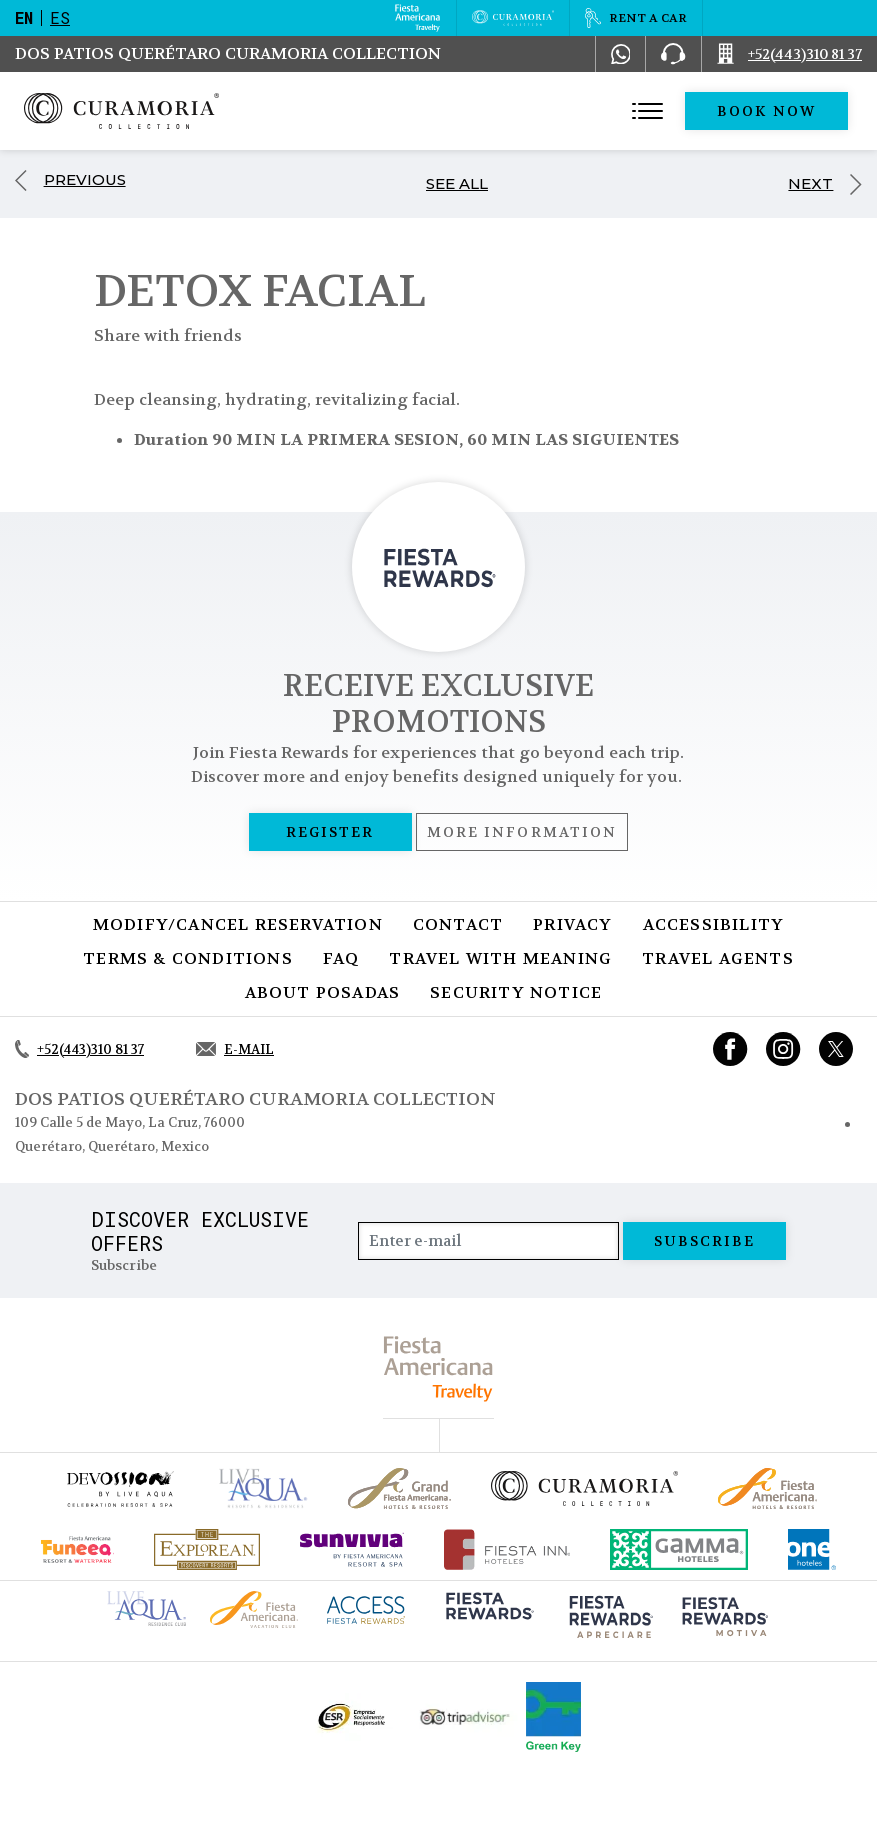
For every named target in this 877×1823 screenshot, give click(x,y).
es (60, 17)
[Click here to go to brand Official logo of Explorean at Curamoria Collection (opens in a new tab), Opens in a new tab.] (207, 1549)
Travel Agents (718, 958)
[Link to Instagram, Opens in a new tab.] (783, 1049)
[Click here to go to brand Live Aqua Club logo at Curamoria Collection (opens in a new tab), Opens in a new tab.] (146, 1606)
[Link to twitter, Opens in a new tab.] (836, 1049)
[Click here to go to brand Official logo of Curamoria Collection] (584, 1488)
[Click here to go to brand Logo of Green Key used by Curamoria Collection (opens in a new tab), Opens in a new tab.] (553, 1717)
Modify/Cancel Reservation (238, 924)
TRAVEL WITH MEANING (500, 958)
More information (522, 832)
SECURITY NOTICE (516, 992)
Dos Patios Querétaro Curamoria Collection (228, 53)
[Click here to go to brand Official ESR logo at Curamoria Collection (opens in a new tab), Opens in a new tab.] (350, 1717)
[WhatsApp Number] (621, 54)
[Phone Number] (673, 54)
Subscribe (705, 1241)
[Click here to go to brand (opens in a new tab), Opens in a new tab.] (119, 1488)
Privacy (572, 924)
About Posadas (323, 992)
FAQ (341, 958)
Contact (458, 924)
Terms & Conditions (188, 958)
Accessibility (714, 924)
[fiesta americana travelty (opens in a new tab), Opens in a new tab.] (438, 1368)
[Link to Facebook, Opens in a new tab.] (730, 1049)
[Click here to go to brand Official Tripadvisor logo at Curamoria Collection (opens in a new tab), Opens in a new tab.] (465, 1717)
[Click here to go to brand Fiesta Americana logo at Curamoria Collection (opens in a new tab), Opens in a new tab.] (254, 1608)
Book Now (766, 111)
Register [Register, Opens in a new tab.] (330, 832)
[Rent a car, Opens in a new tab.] (635, 18)
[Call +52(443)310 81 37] (789, 54)
